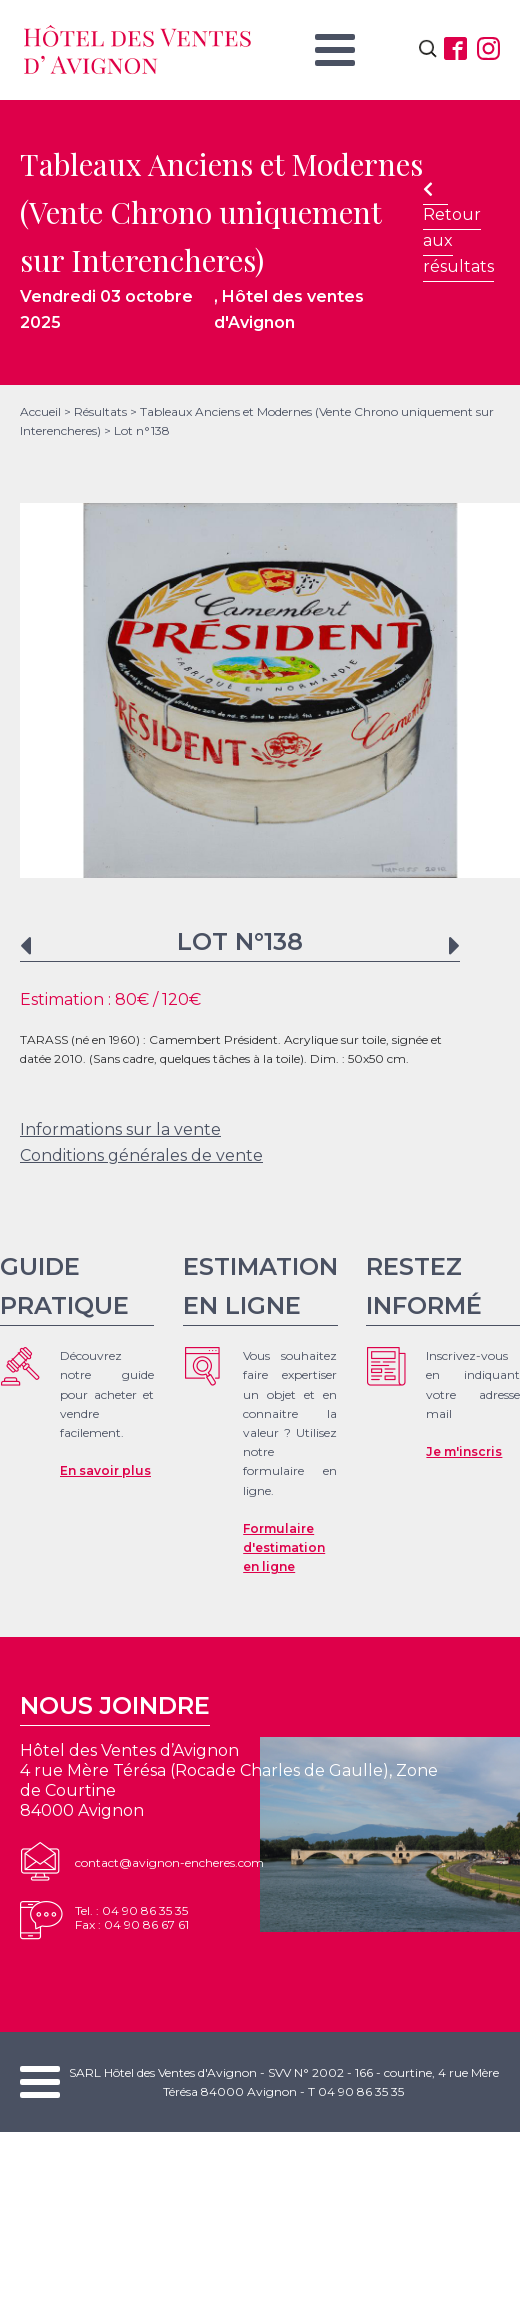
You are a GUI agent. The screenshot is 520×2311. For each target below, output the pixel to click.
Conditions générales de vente (141, 1155)
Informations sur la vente (120, 1129)
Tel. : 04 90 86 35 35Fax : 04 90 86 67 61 (132, 1917)
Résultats (100, 411)
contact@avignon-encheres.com (169, 1862)
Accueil (40, 411)
